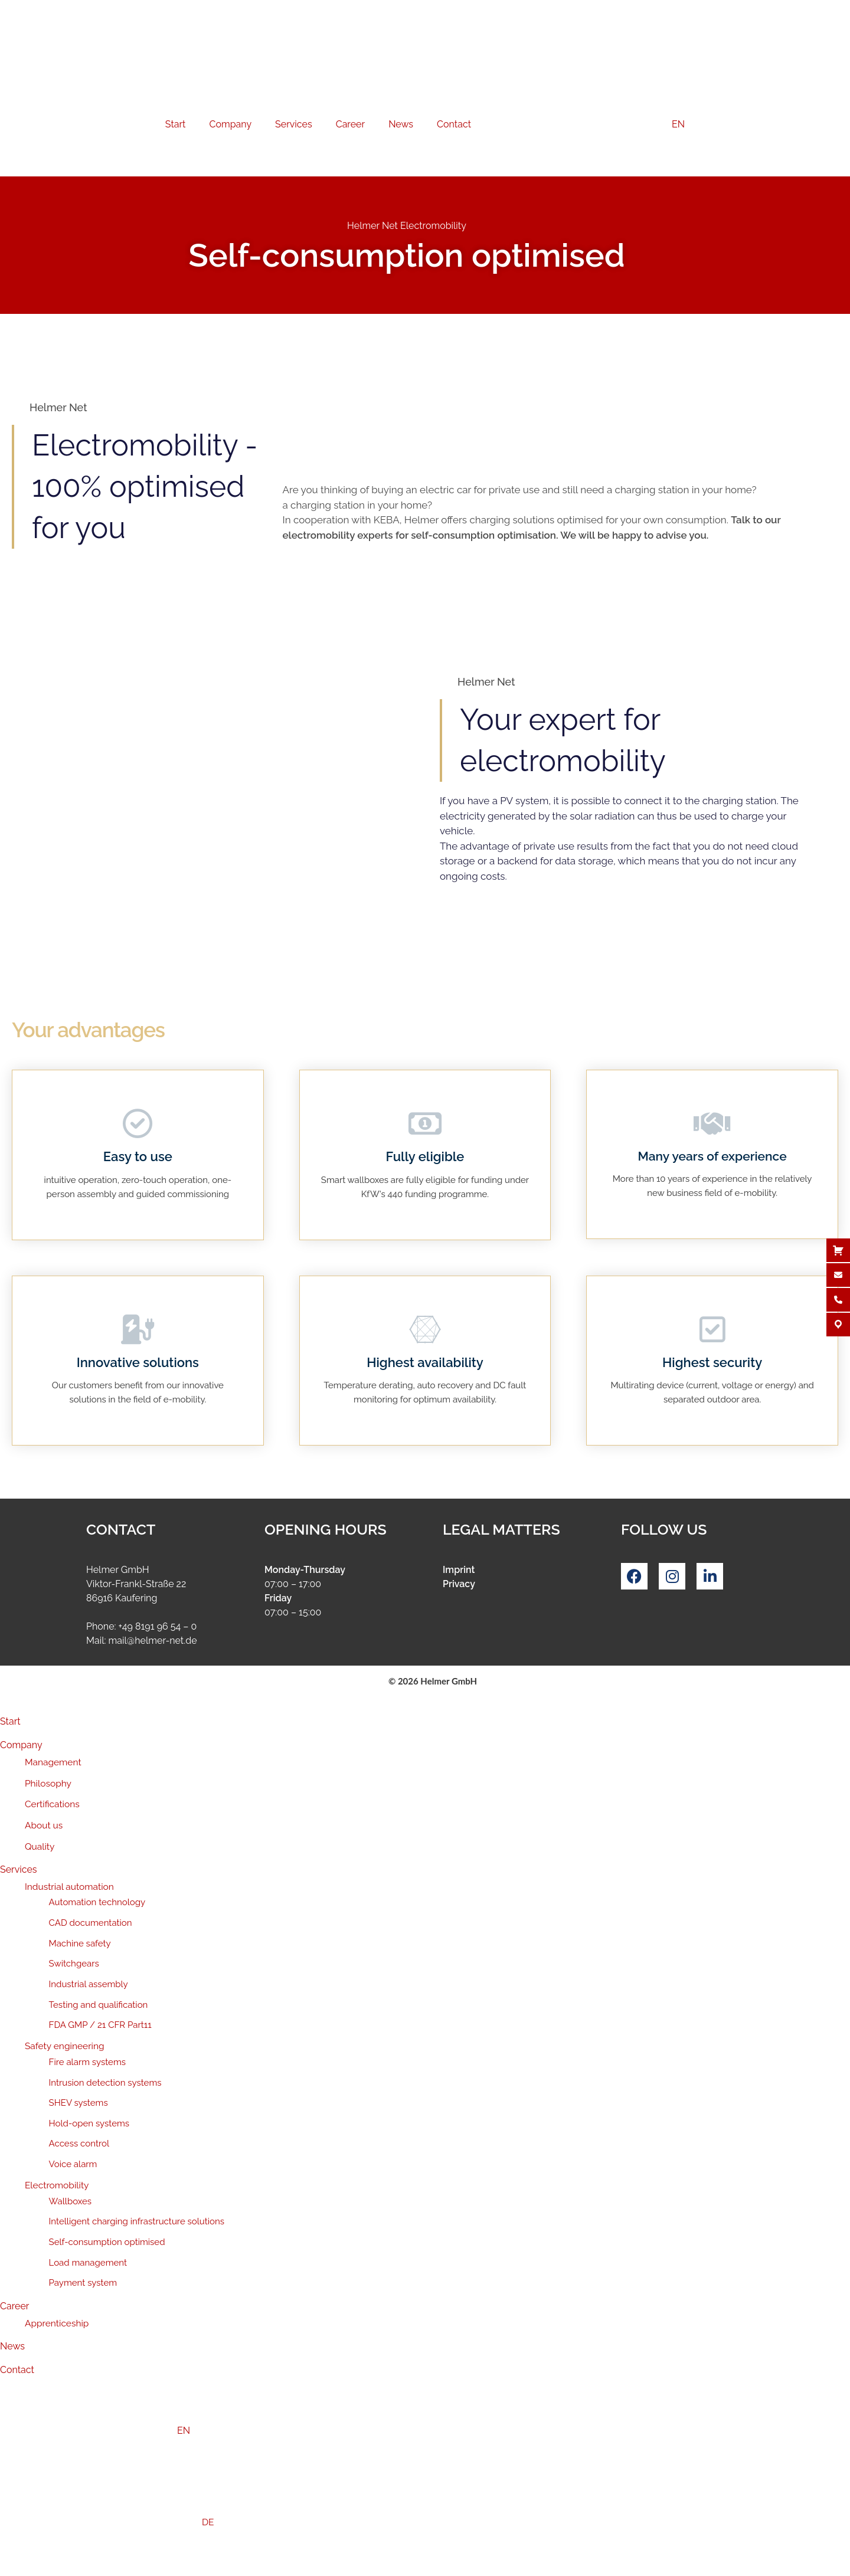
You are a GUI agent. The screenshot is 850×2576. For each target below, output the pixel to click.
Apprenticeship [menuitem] (57, 2323)
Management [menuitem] (53, 1762)
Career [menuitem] (14, 2306)
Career (350, 124)
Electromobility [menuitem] (57, 2185)
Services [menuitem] (18, 1869)
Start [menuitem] (10, 1721)
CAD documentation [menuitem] (90, 1923)
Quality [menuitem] (40, 1846)
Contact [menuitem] (17, 2369)
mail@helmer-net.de (153, 1640)
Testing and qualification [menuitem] (98, 2005)
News (400, 124)
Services (293, 124)
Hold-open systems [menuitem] (89, 2123)
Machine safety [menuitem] (80, 1943)
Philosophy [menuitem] (48, 1783)
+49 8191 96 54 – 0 (156, 1626)
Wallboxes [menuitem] (70, 2201)
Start (175, 124)
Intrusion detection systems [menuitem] (105, 2082)
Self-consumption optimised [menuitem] (107, 2242)
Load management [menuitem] (88, 2262)
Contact (454, 124)
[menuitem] (425, 2431)
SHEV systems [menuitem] (78, 2102)
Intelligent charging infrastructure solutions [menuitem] (137, 2221)
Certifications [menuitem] (52, 1804)
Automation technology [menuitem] (97, 1902)
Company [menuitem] (21, 1745)
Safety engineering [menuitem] (64, 2045)
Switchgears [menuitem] (74, 1963)
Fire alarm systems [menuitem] (87, 2062)
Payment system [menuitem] (83, 2282)
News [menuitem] (12, 2346)
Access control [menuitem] (79, 2143)
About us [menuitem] (44, 1825)
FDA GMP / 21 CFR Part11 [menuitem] (100, 2025)
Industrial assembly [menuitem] (88, 1984)
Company (230, 124)
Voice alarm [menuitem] (73, 2164)
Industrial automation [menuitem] (69, 1886)
